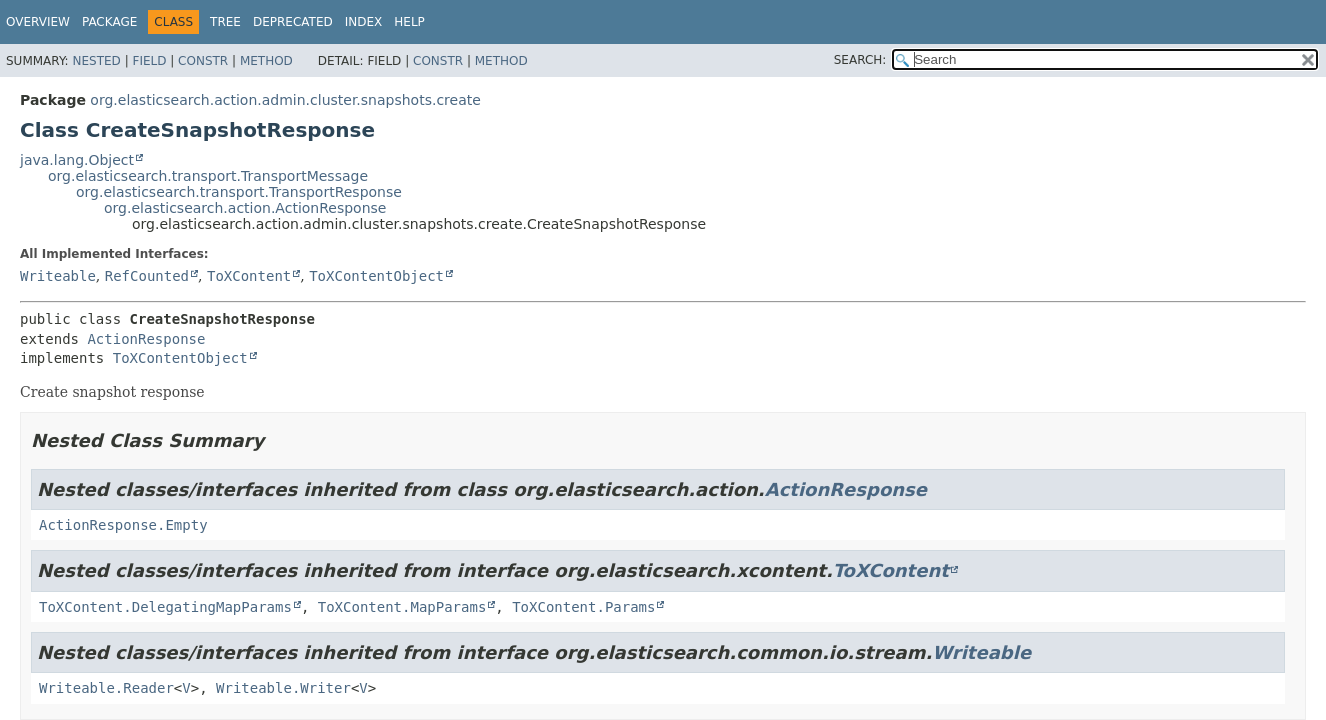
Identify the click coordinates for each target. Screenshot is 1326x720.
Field (149, 61)
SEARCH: (860, 60)
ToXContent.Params (583, 607)
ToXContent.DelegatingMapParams (165, 607)
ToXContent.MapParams (402, 607)
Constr (203, 61)
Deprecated (293, 22)
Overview (38, 22)
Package (109, 22)
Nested (96, 61)
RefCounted (147, 276)
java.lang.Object (77, 160)
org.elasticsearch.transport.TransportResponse (239, 192)
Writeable (58, 276)
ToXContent (249, 276)
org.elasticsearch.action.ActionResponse (245, 208)
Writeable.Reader (106, 688)
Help (409, 22)
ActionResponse (146, 339)
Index (364, 22)
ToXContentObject (376, 276)
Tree (225, 22)
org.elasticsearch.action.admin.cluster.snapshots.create (285, 100)
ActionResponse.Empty (123, 525)
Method (266, 61)
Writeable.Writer (283, 688)
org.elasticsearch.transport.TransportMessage (208, 176)
